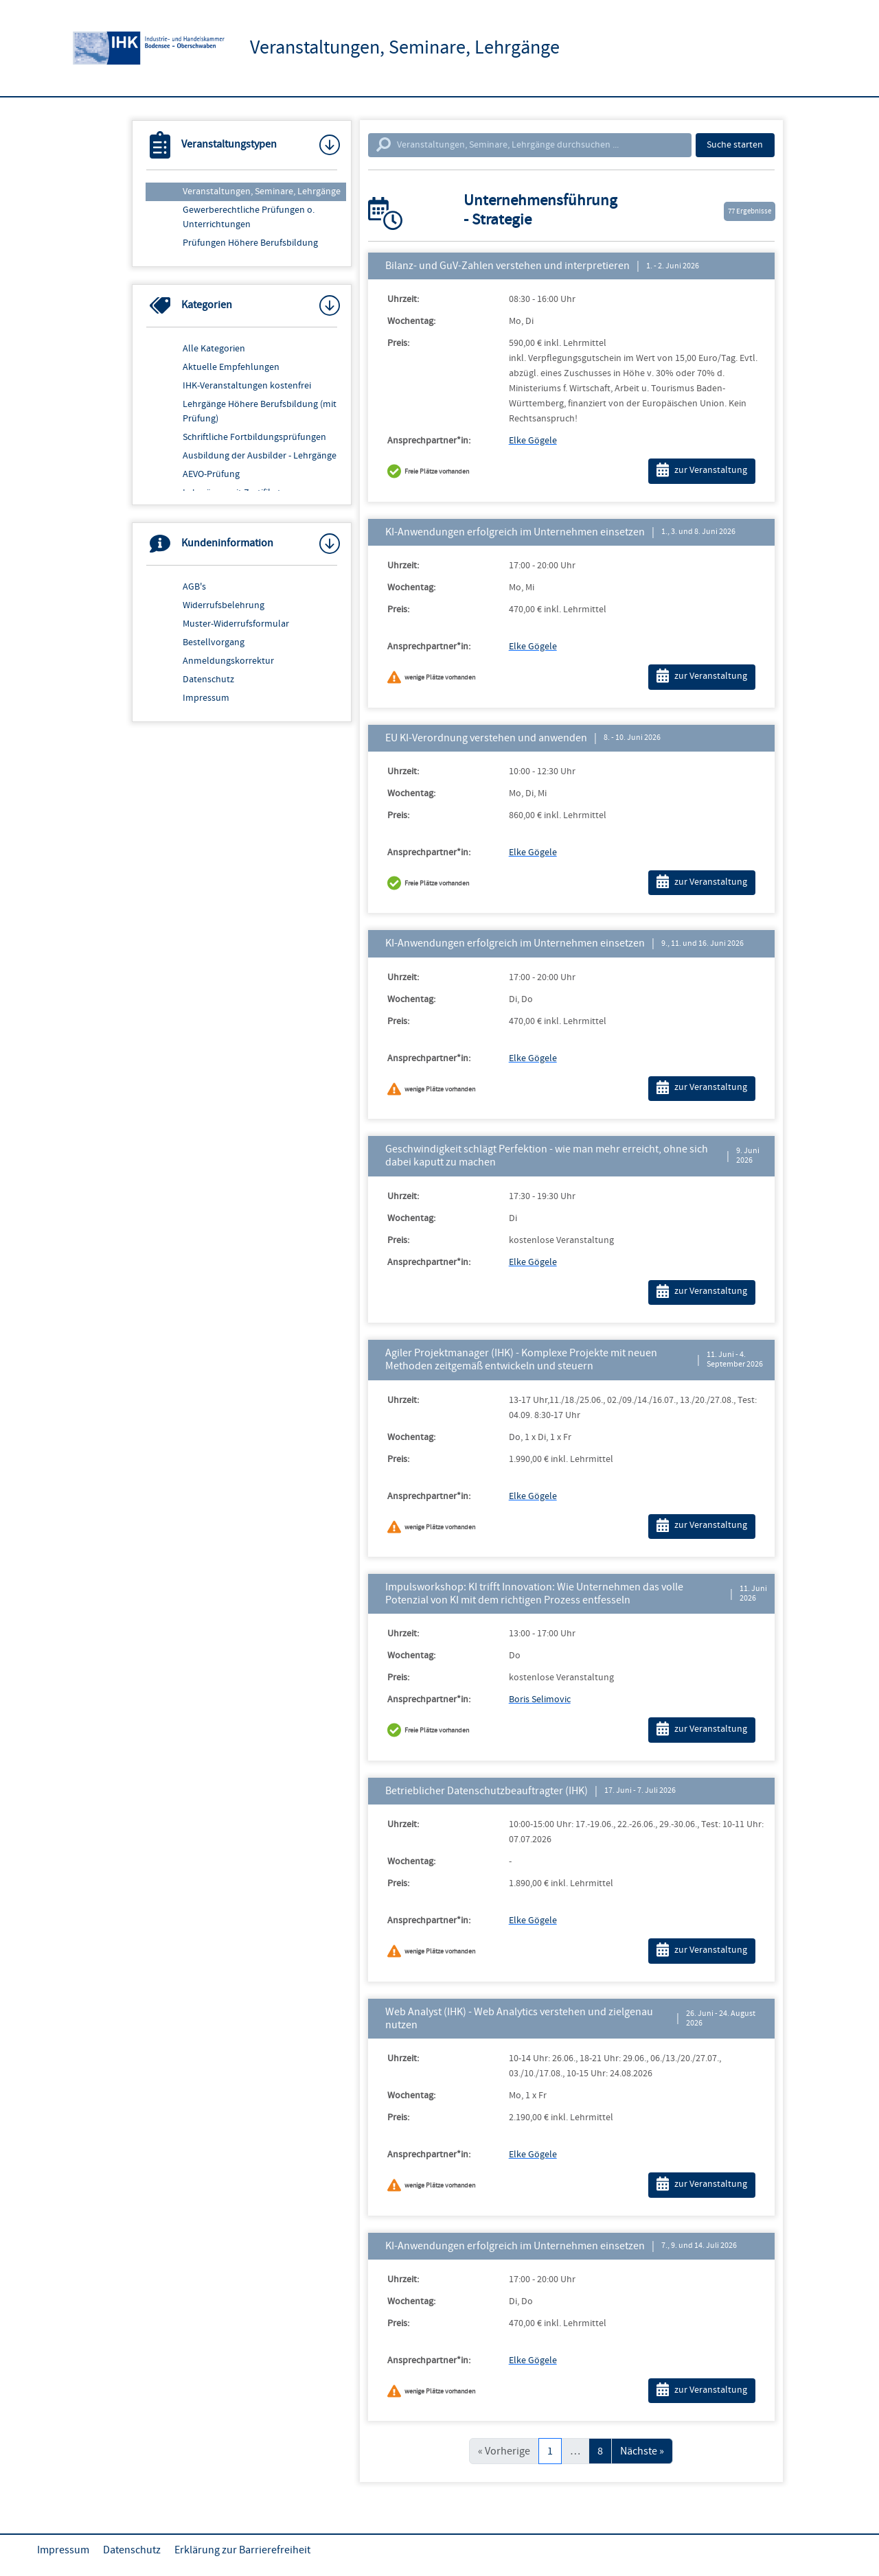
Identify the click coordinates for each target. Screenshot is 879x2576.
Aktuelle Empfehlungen (231, 367)
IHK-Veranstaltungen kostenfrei (247, 386)
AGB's (194, 587)
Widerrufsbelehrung (223, 605)
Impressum (206, 698)
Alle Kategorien (214, 349)
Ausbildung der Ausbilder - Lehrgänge (259, 456)
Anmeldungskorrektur (228, 661)
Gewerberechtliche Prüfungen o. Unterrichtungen (249, 217)
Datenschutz (208, 679)
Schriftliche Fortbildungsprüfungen (254, 437)
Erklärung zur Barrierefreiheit (242, 2550)
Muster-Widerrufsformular (236, 624)
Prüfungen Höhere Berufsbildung (250, 243)
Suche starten (735, 145)
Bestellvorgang (213, 642)
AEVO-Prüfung (211, 474)
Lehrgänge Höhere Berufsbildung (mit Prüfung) (259, 411)
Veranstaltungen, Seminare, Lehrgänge (262, 191)
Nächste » (642, 2451)
